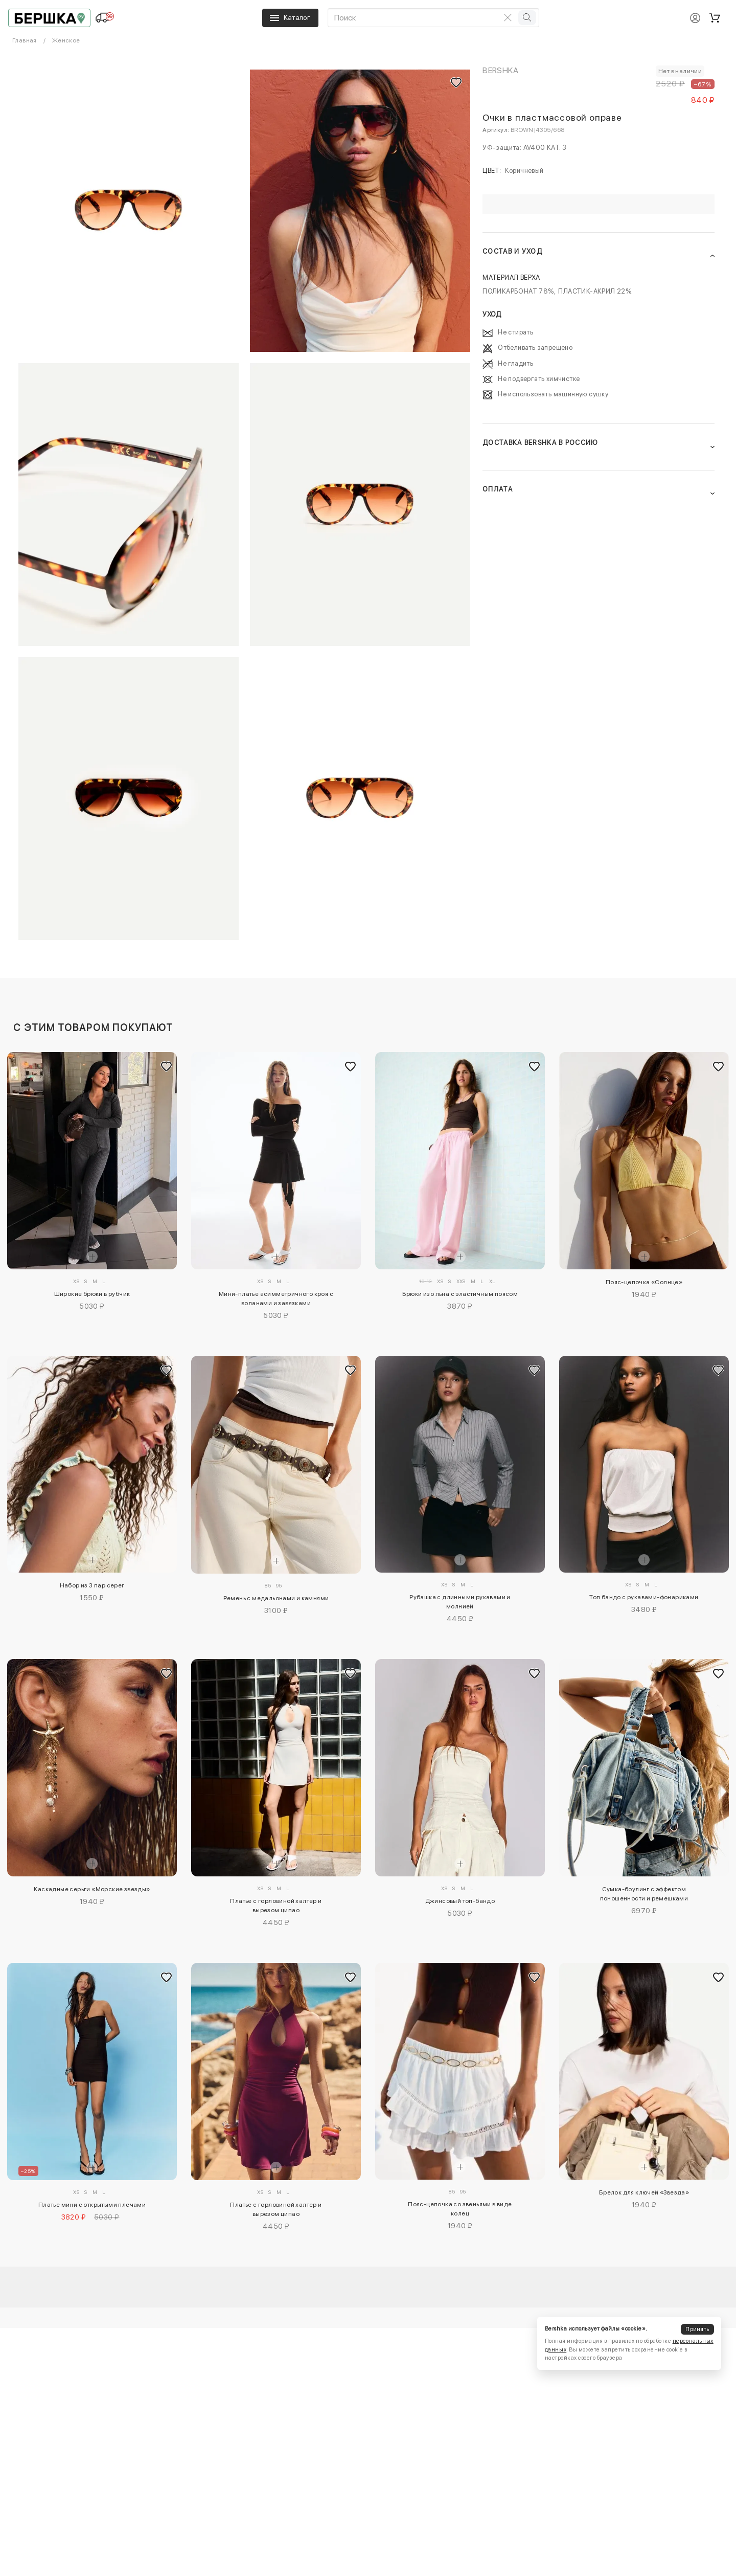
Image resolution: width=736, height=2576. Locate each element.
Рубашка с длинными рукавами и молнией (460, 1602)
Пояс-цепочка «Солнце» (644, 1282)
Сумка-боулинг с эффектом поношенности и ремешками (644, 1894)
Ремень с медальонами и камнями (276, 1598)
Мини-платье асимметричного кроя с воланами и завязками (276, 1298)
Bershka (500, 70)
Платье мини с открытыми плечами (92, 2204)
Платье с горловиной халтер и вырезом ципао (275, 1905)
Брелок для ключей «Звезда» (644, 2192)
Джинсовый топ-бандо (460, 1901)
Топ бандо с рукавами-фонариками (643, 1597)
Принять (697, 2329)
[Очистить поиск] (508, 17)
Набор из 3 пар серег (92, 1585)
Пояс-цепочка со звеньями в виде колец (460, 2209)
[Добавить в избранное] (166, 1066)
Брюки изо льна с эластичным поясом (460, 1293)
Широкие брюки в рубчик (92, 1293)
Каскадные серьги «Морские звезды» (92, 1889)
